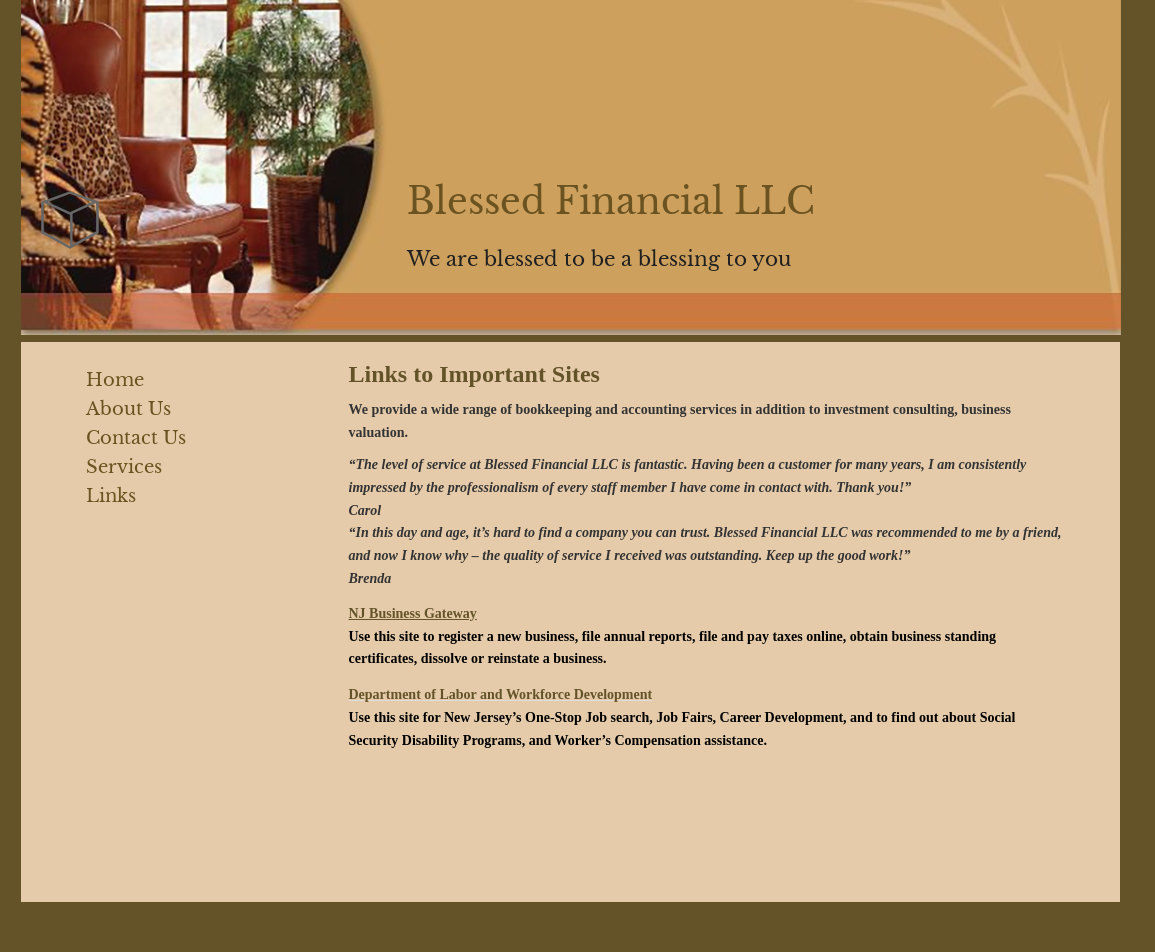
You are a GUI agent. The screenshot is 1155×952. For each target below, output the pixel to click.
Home (115, 380)
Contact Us (136, 438)
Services (124, 467)
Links (111, 496)
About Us (128, 409)
